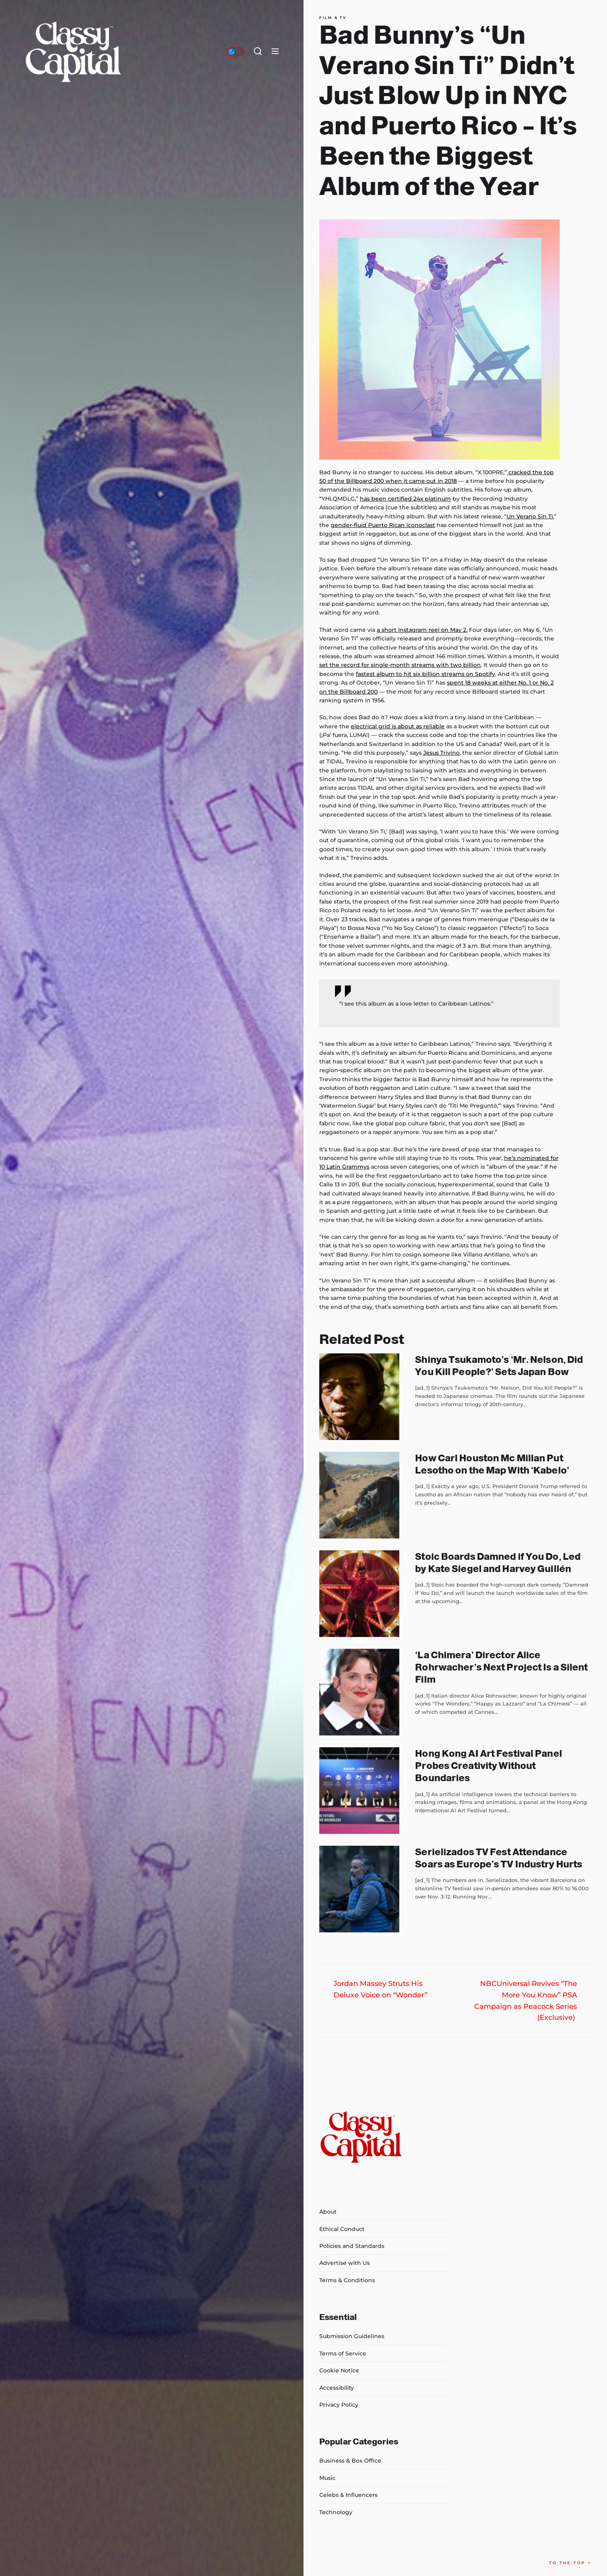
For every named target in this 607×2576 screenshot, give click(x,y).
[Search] (258, 51)
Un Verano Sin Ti (529, 516)
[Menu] (275, 51)
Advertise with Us (344, 2262)
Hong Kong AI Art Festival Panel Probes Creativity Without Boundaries (488, 1765)
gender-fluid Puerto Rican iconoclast (383, 525)
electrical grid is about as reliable (398, 726)
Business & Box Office (350, 2460)
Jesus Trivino (441, 752)
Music (327, 2477)
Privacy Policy (338, 2404)
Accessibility (336, 2387)
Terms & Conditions (347, 2280)
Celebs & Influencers (348, 2494)
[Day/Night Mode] (235, 51)
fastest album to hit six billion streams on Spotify (425, 673)
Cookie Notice (339, 2370)
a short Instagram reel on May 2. (422, 629)
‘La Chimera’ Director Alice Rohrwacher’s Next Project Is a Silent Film (501, 1667)
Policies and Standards (351, 2245)
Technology (335, 2512)
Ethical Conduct (342, 2229)
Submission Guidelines (351, 2336)
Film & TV (332, 18)
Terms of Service (342, 2353)
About (328, 2211)
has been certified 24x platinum (405, 498)
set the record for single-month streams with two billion (400, 664)
